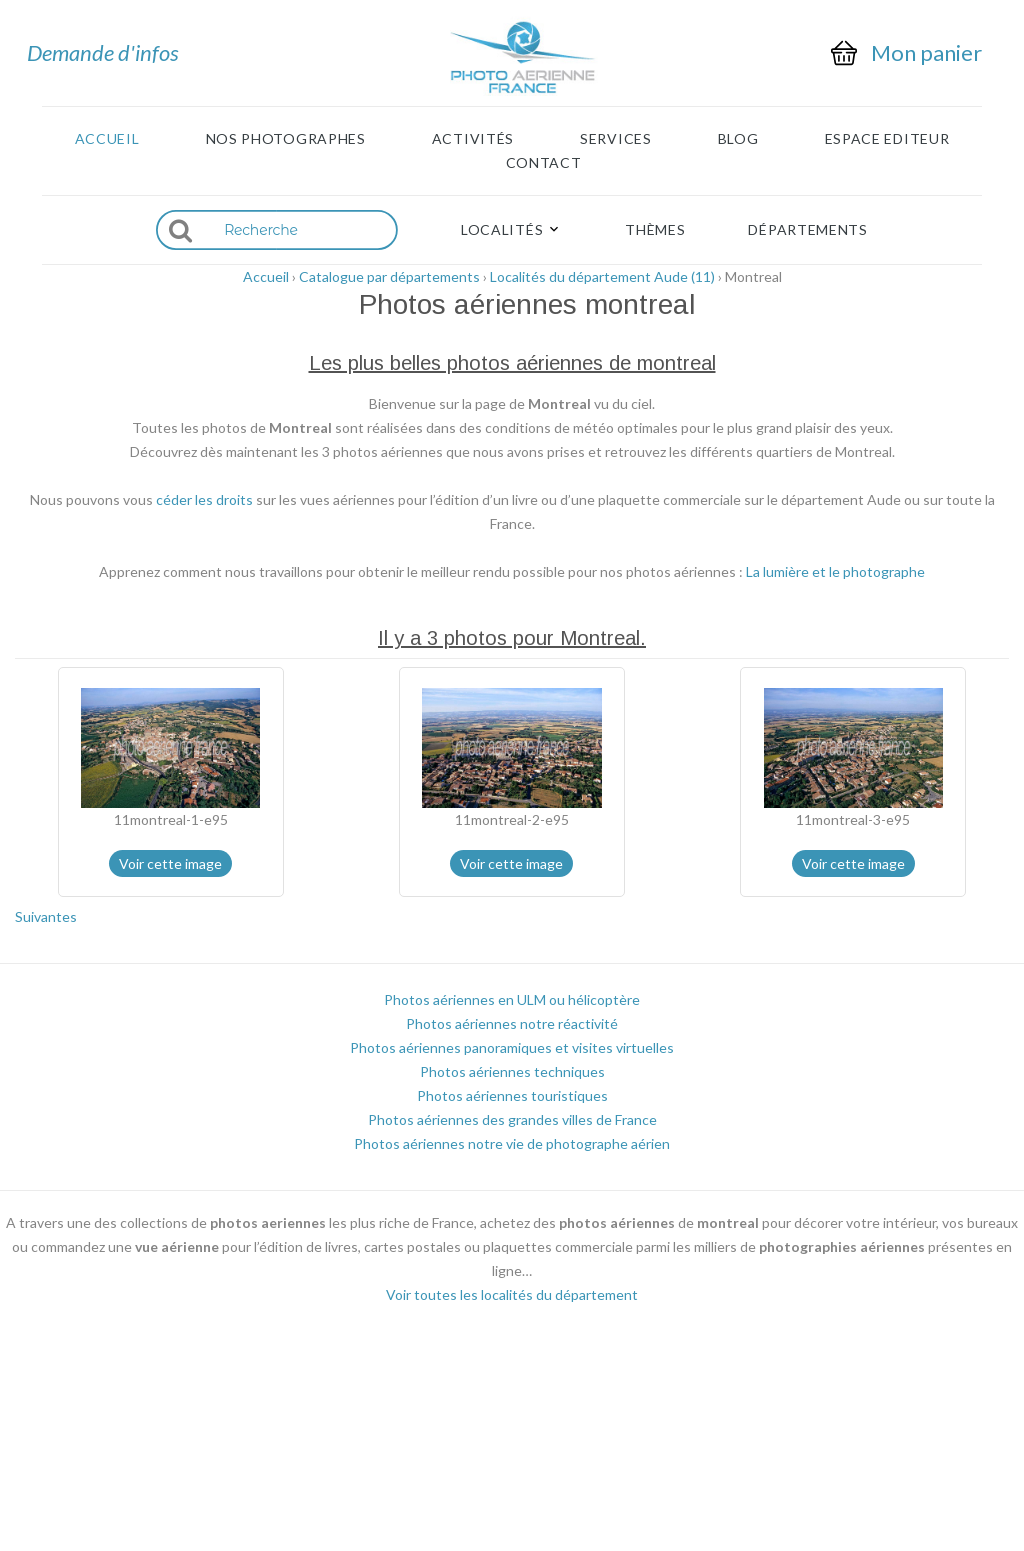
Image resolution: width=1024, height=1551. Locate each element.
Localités (502, 230)
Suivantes (46, 916)
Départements (807, 230)
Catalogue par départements (389, 276)
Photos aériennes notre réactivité (512, 1023)
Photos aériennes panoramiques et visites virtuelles (512, 1047)
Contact (544, 163)
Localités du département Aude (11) (602, 276)
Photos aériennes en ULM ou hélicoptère (512, 999)
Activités (473, 139)
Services (616, 139)
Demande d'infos (103, 52)
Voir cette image (170, 863)
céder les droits (204, 499)
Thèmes (655, 230)
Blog (738, 139)
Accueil (107, 139)
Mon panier (926, 53)
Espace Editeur (887, 139)
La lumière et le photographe (835, 571)
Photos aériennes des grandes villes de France (512, 1119)
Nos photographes (286, 139)
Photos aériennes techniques (512, 1071)
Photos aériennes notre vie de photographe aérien (512, 1143)
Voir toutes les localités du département (512, 1294)
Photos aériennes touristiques (512, 1095)
